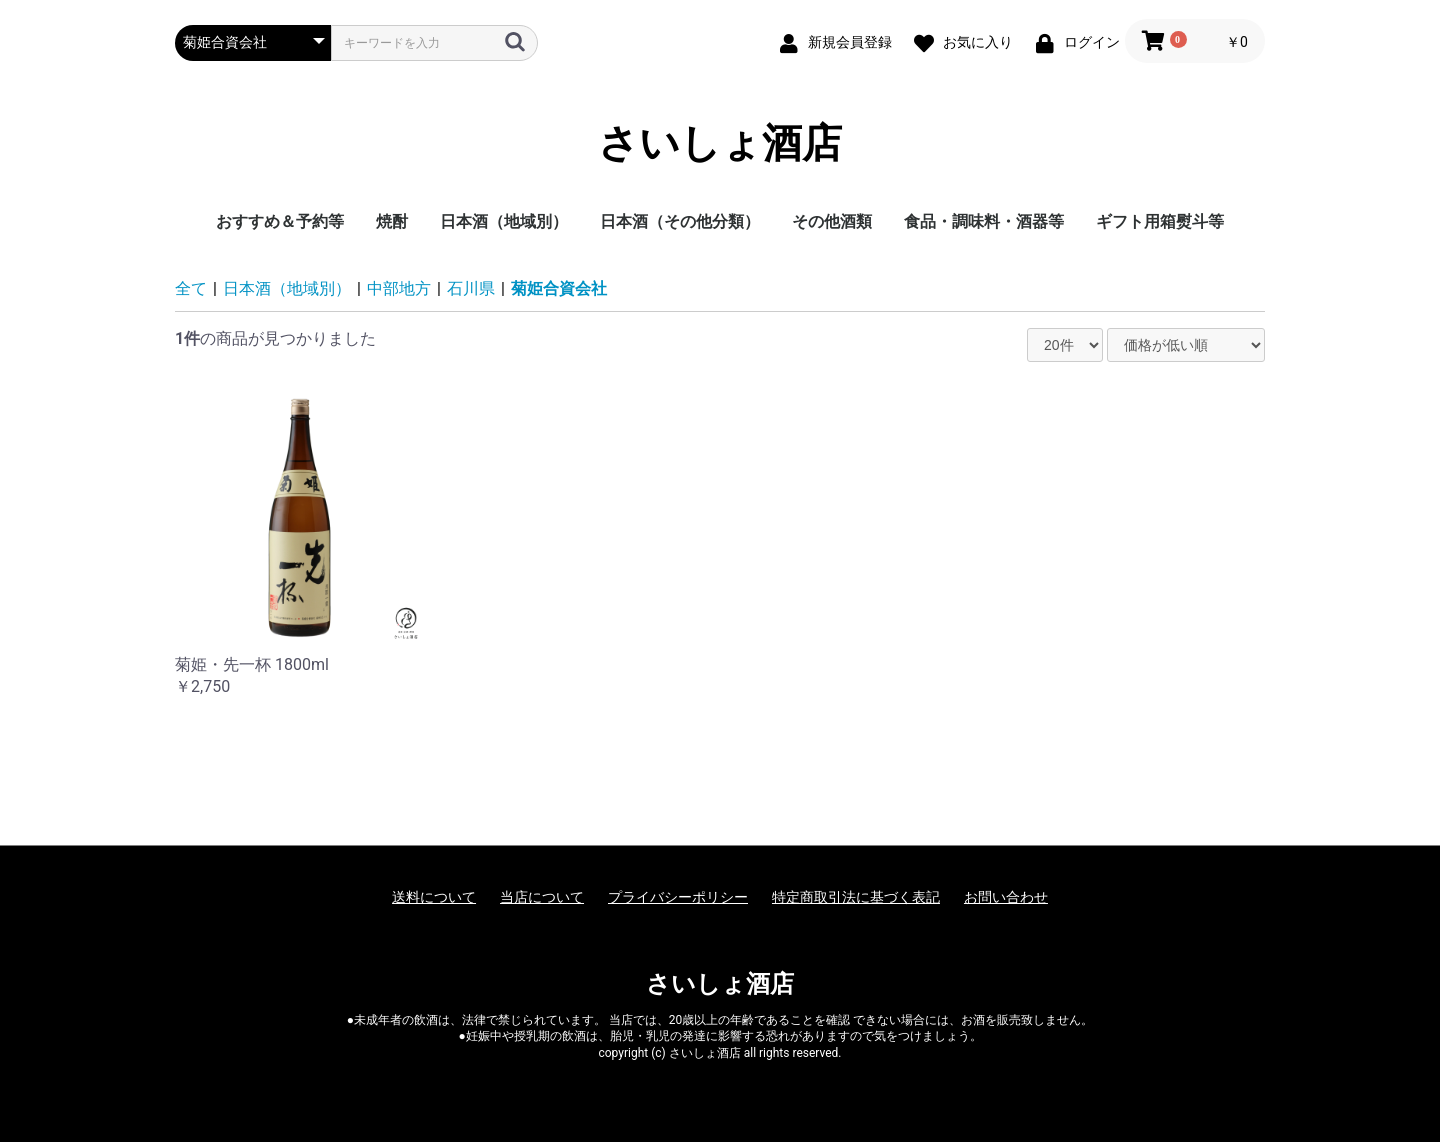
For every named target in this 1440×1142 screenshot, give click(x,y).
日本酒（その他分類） (680, 221)
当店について (542, 897)
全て (191, 288)
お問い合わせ (1006, 897)
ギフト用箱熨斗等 (1160, 221)
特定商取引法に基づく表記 (856, 897)
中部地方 (399, 288)
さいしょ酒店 (720, 144)
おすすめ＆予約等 (280, 221)
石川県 (471, 288)
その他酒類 (832, 221)
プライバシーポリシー (678, 897)
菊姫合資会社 (559, 288)
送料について (434, 897)
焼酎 (392, 221)
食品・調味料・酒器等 (984, 221)
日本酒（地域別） (504, 221)
